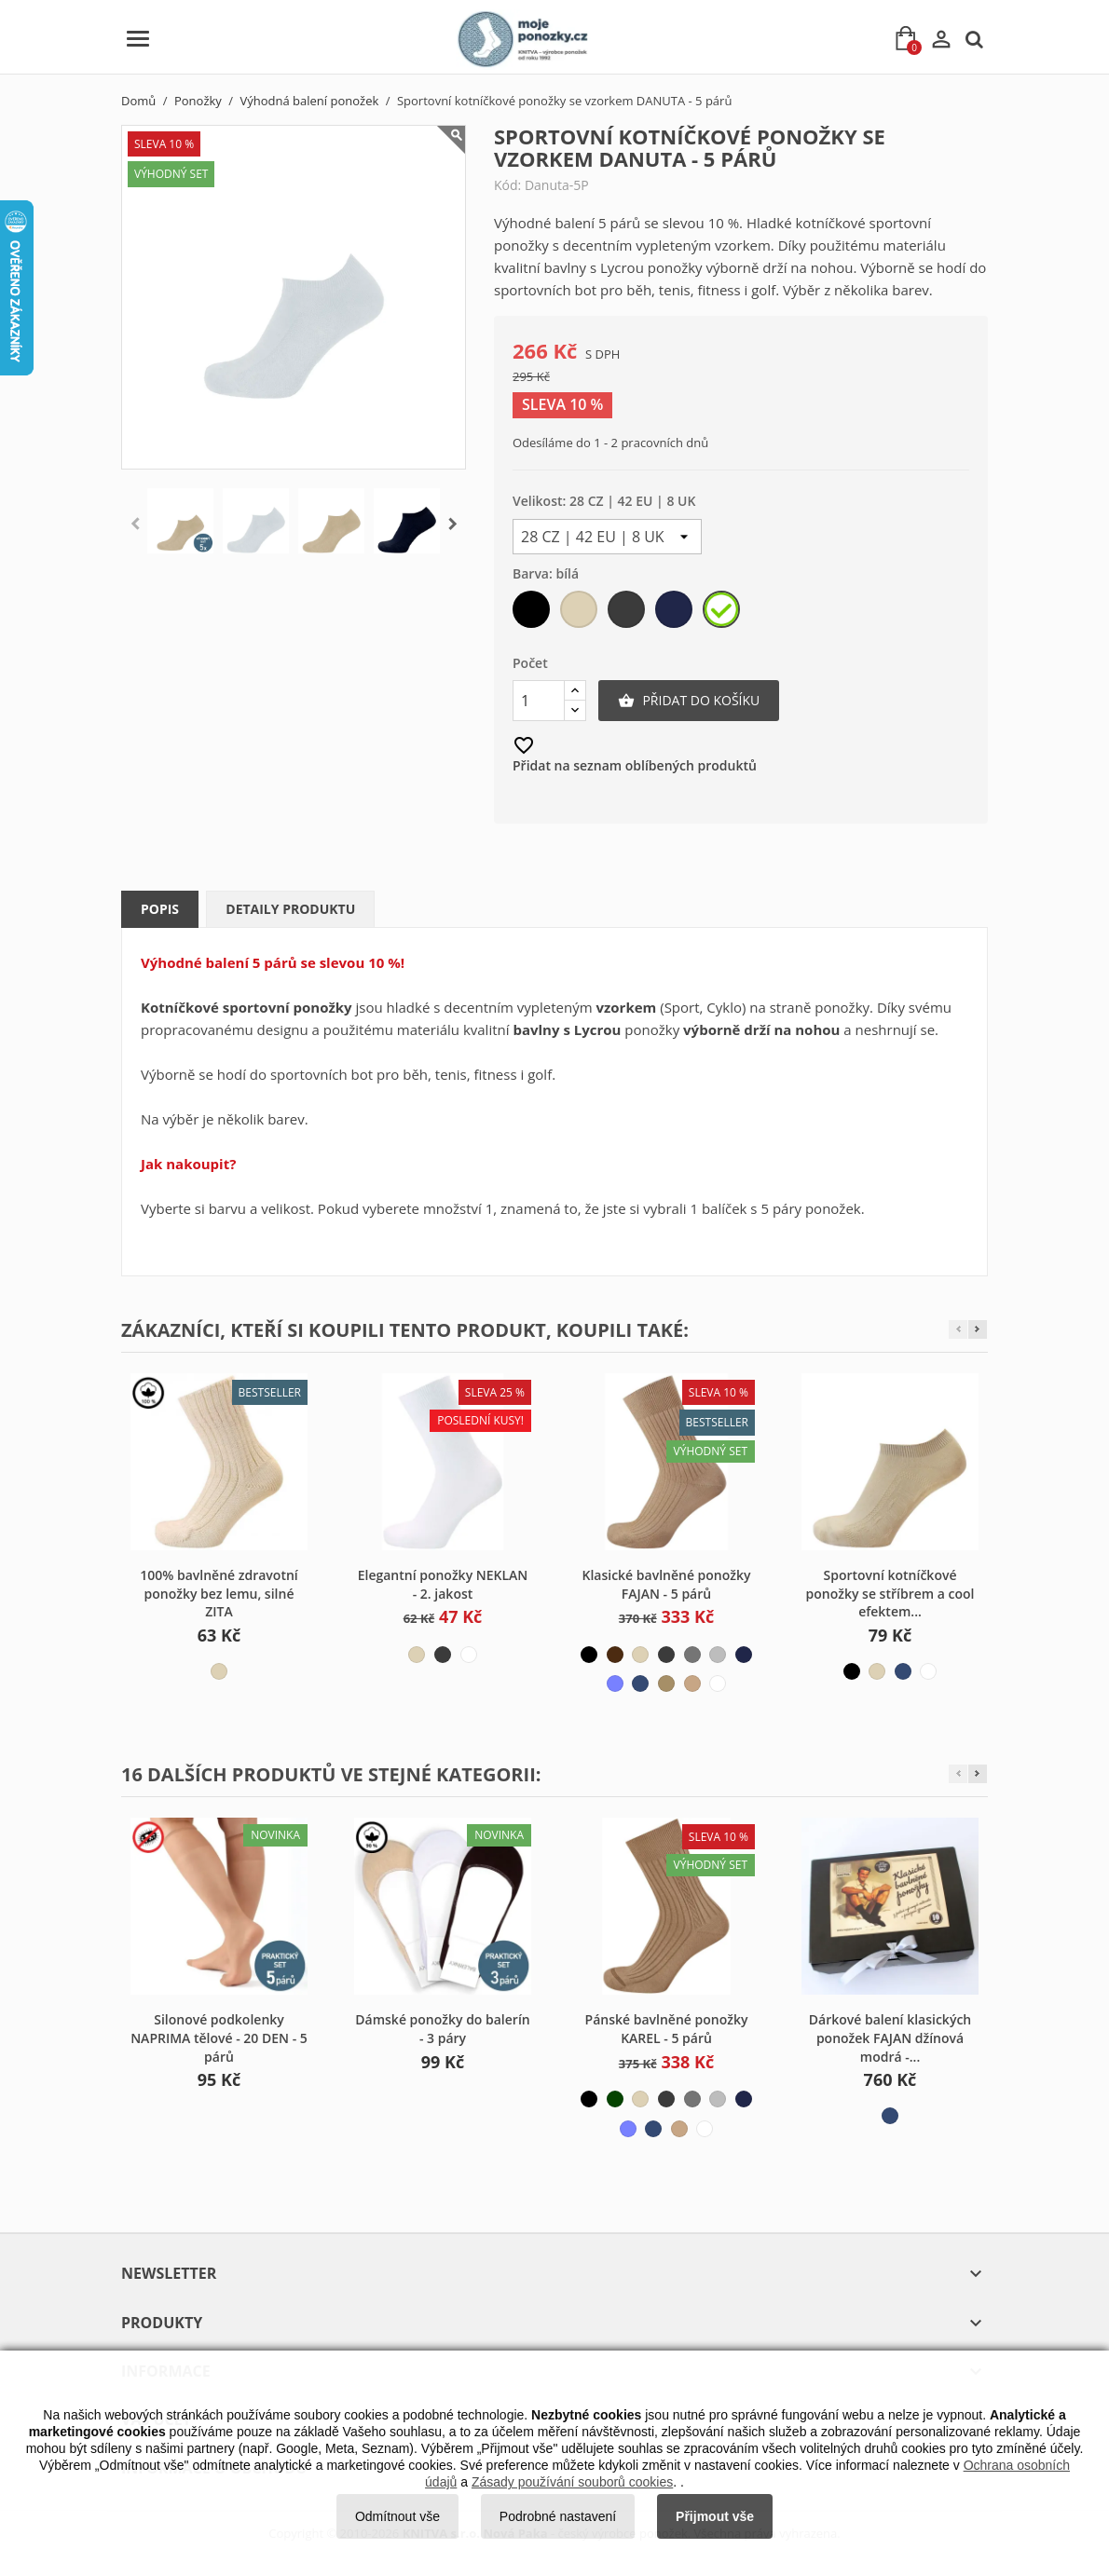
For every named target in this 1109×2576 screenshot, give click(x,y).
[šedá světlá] (717, 1654)
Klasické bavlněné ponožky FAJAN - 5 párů (666, 1584)
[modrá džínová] (640, 1683)
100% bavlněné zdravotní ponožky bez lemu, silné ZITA (218, 1593)
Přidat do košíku (689, 700)
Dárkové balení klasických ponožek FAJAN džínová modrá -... (890, 2037)
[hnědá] (615, 1654)
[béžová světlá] (580, 613)
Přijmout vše (715, 2516)
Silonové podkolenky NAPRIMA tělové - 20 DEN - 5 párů (219, 2037)
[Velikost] (607, 536)
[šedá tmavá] (628, 613)
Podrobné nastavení (558, 2516)
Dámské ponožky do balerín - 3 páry (442, 2028)
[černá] (533, 613)
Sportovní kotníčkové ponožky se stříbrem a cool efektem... (890, 1593)
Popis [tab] (160, 909)
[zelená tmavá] (615, 2099)
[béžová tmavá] (666, 1683)
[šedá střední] (692, 1654)
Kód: (507, 185)
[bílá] (723, 613)
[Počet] (539, 700)
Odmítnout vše (397, 2516)
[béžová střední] (692, 1683)
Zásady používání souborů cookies (572, 2481)
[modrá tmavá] (675, 613)
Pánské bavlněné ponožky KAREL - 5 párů (666, 2028)
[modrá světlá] (615, 1683)
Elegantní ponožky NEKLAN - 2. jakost (443, 1584)
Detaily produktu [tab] (290, 909)
